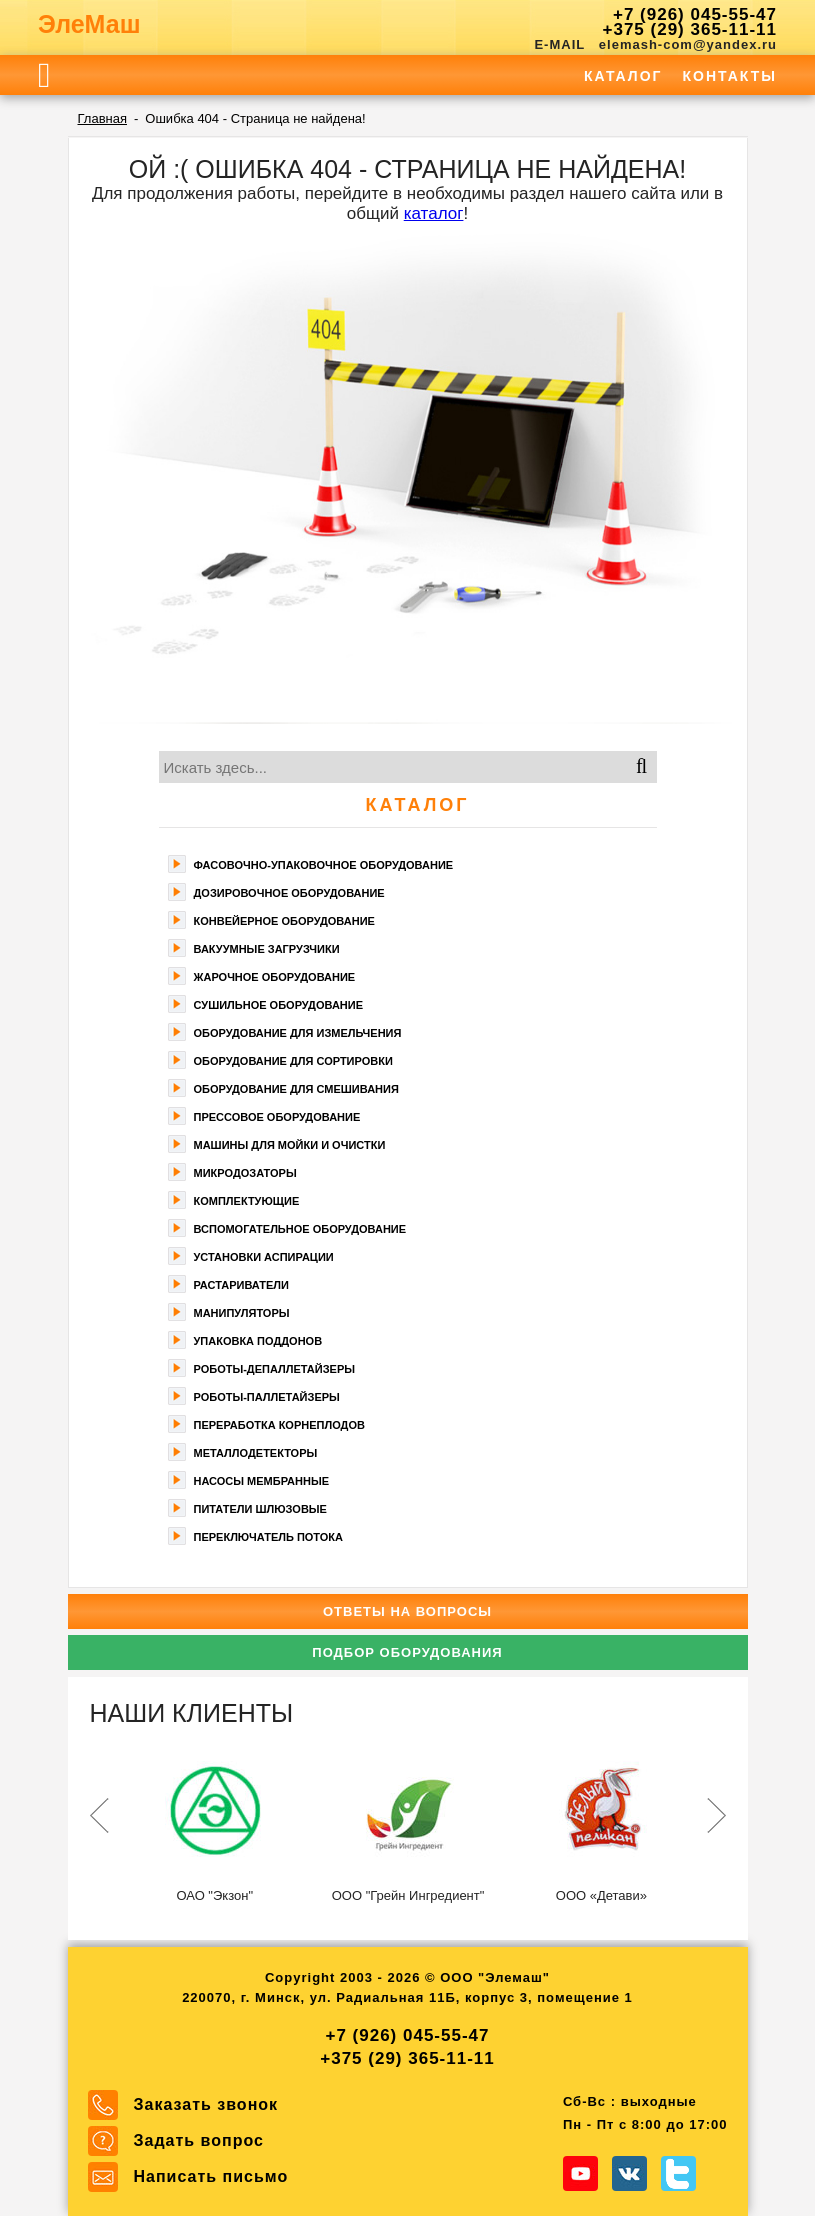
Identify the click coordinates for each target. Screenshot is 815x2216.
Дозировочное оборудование (289, 893)
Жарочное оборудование (275, 977)
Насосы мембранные (262, 1481)
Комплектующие (247, 1201)
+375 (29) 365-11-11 (690, 29)
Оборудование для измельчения (298, 1033)
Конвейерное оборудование (284, 921)
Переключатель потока (269, 1537)
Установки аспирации (264, 1257)
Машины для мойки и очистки (290, 1145)
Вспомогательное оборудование (300, 1229)
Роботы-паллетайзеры (267, 1397)
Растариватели (241, 1285)
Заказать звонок (206, 2104)
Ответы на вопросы (407, 1611)
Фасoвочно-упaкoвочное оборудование (324, 865)
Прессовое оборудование (277, 1117)
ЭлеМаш (89, 24)
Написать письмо (211, 2176)
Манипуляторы (242, 1313)
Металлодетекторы (256, 1453)
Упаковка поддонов (258, 1341)
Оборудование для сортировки (293, 1061)
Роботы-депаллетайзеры (275, 1369)
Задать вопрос (199, 2140)
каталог (434, 213)
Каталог (623, 76)
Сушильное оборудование (279, 1005)
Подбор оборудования (407, 1652)
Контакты (730, 76)
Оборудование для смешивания (296, 1089)
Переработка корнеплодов (279, 1425)
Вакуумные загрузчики (267, 949)
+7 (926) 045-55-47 (695, 14)
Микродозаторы (245, 1173)
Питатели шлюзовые (260, 1509)
